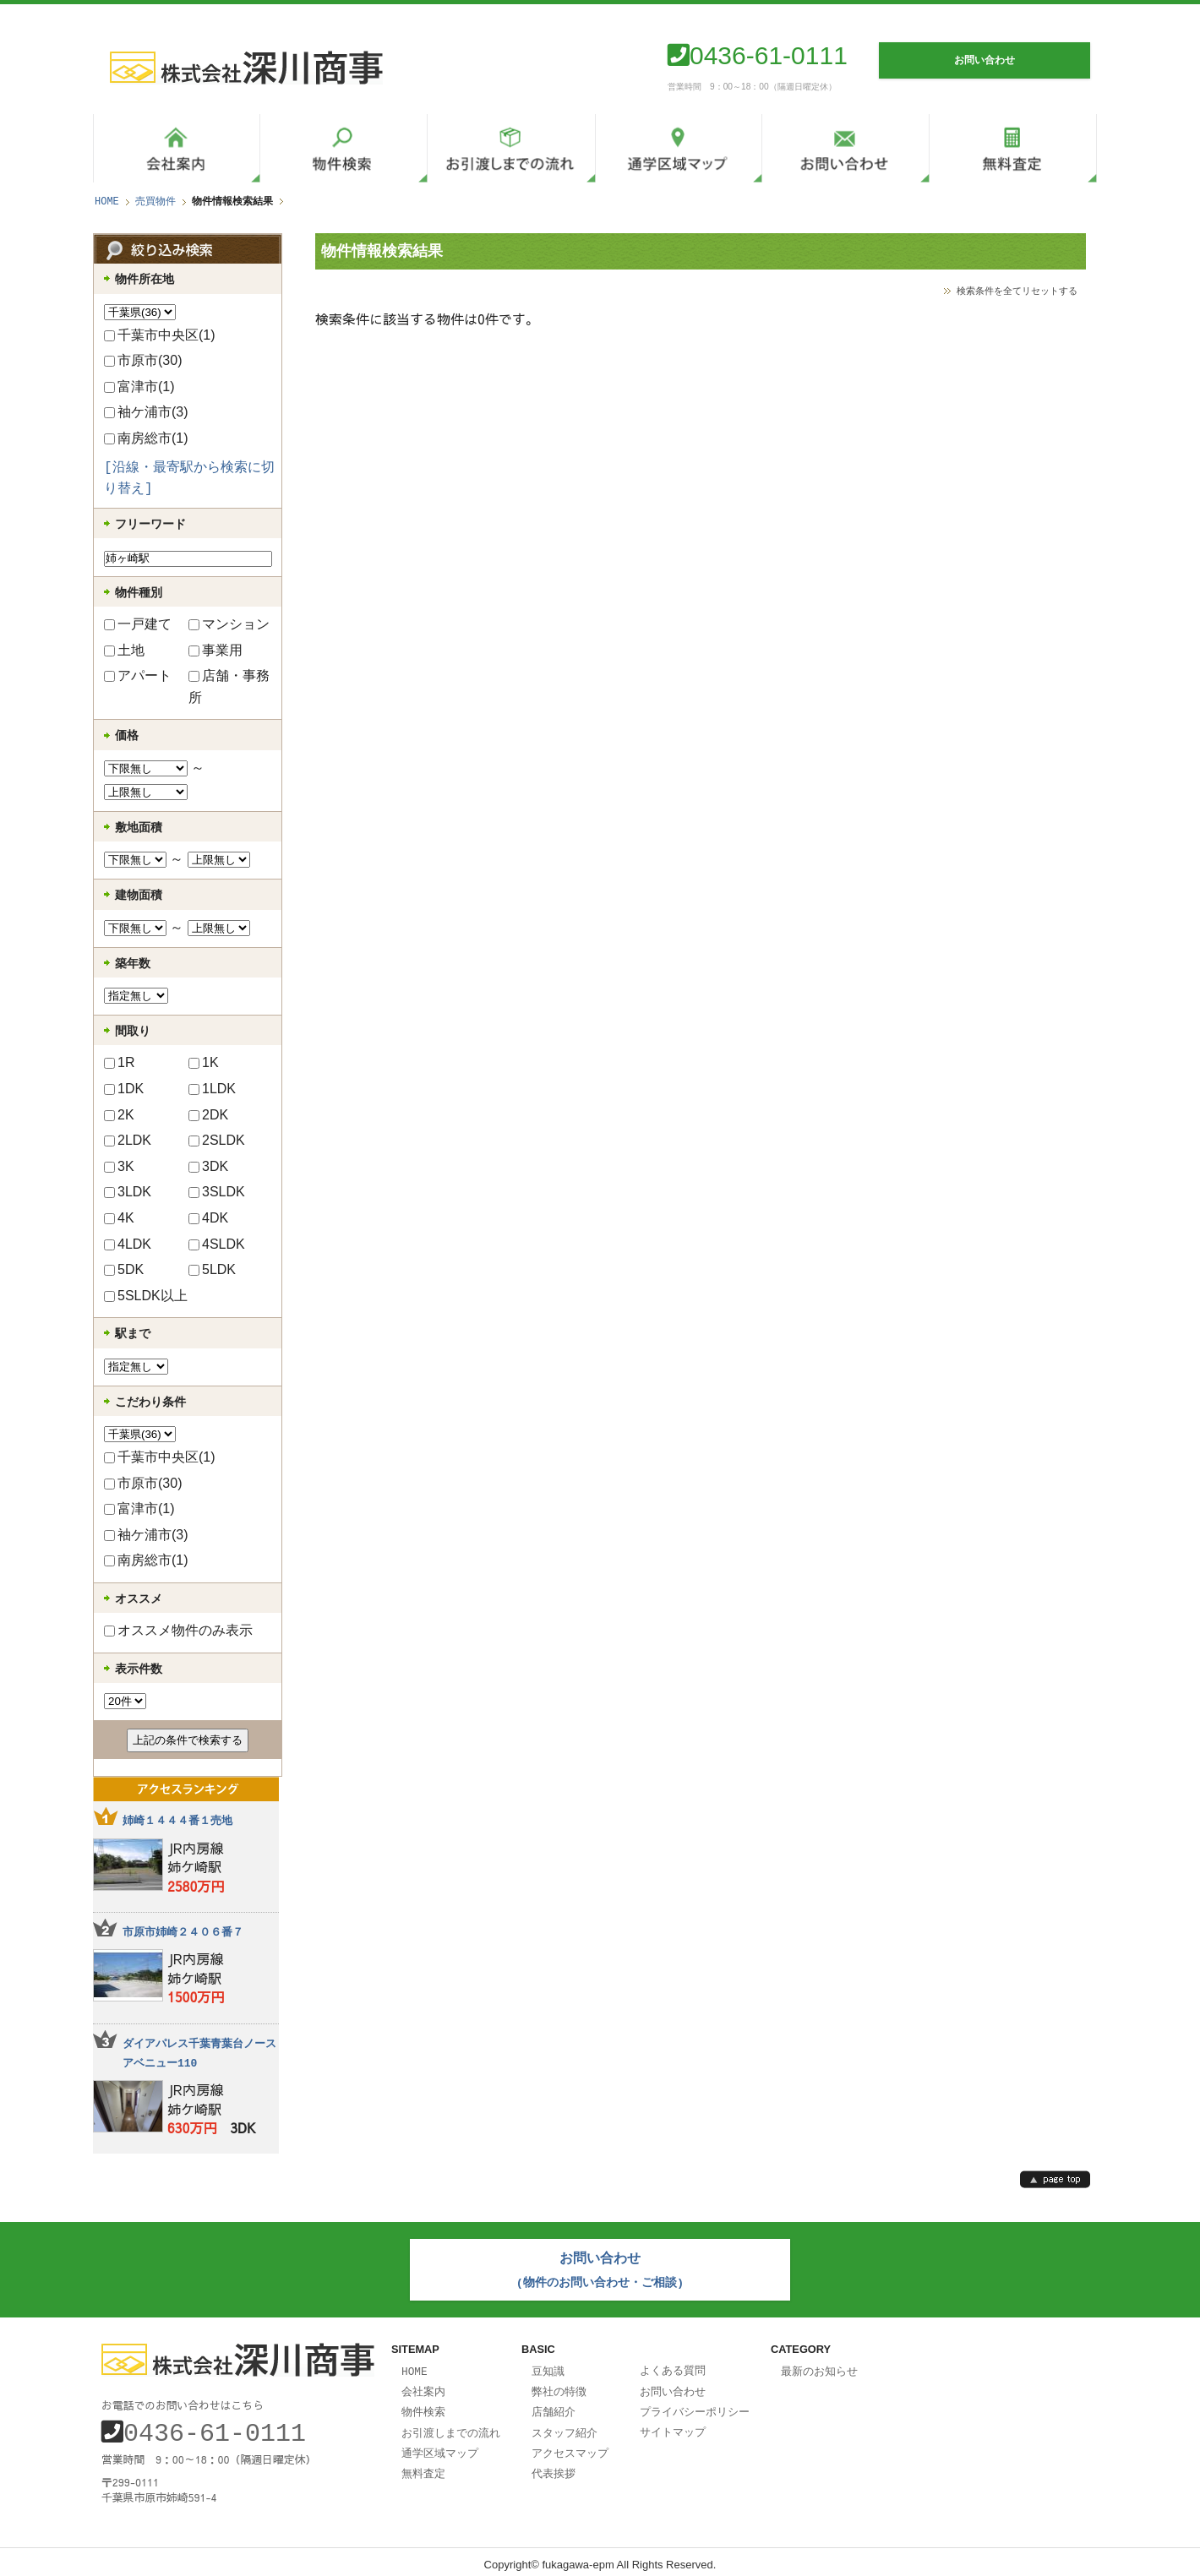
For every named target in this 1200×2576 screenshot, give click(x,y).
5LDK (212, 1269)
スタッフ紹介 (564, 2426)
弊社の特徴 (559, 2386)
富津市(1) (139, 386)
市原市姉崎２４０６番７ (183, 1932)
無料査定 (423, 2465)
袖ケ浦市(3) (146, 412)
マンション (229, 624)
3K (119, 1166)
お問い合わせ (673, 2386)
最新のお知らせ (819, 2367)
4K (119, 1218)
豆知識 (548, 2367)
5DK (124, 1269)
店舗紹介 (553, 2406)
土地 (124, 650)
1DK (124, 1088)
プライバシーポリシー (695, 2406)
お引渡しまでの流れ (450, 2426)
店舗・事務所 (229, 686)
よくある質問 (673, 2366)
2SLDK (216, 1140)
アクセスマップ (570, 2445)
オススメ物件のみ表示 (178, 1630)
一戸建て (138, 624)
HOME (107, 201)
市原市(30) (143, 360)
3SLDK (216, 1192)
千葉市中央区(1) (159, 335)
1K (203, 1062)
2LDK (127, 1140)
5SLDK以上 (146, 1295)
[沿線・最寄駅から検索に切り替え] (189, 479)
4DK (208, 1218)
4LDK (127, 1244)
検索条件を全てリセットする (1017, 290)
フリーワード (150, 524)
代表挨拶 (553, 2465)
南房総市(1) (146, 438)
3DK (208, 1166)
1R (119, 1062)
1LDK (212, 1088)
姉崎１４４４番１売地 (177, 1820)
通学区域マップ (439, 2445)
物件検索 (423, 2406)
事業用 (215, 650)
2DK (208, 1115)
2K (119, 1115)
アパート (138, 675)
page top (1055, 2179)
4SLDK (216, 1244)
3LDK (127, 1192)
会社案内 (423, 2386)
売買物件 (155, 201)
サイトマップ (673, 2425)
